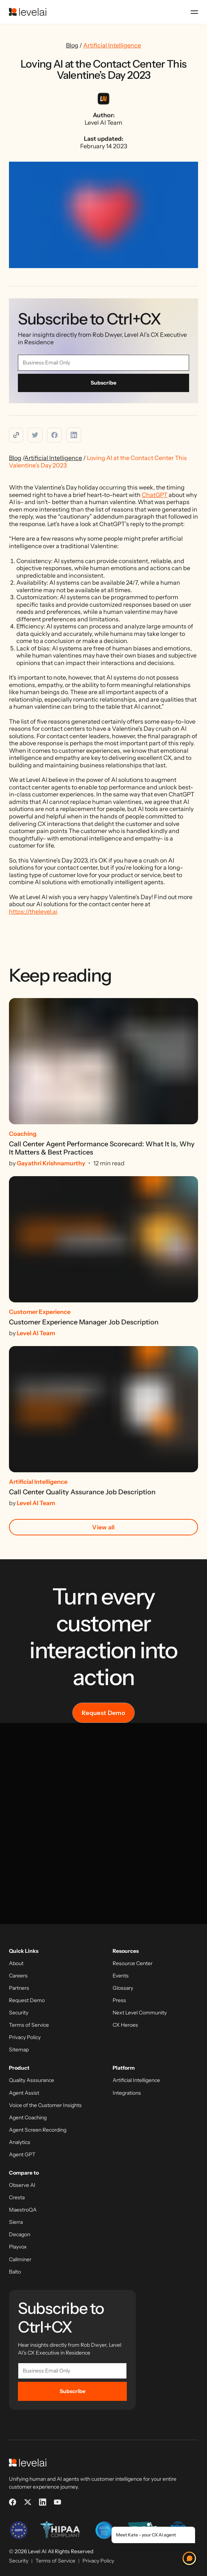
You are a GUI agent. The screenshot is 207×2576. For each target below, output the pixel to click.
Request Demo (103, 1712)
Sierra (16, 2222)
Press (119, 2000)
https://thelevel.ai (33, 911)
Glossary (123, 1988)
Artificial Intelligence (112, 45)
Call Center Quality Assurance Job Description (82, 1492)
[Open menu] (194, 11)
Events (121, 1976)
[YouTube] (57, 2502)
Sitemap (19, 2050)
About (16, 1963)
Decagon (19, 2234)
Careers (18, 1976)
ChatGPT (154, 494)
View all (103, 1527)
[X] (27, 2502)
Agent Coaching (28, 2117)
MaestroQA (23, 2210)
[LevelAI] (27, 12)
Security (18, 2013)
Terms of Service (29, 2025)
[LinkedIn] (42, 2502)
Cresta (17, 2197)
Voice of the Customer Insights (45, 2105)
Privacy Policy (25, 2037)
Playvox (18, 2247)
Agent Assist (24, 2093)
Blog (72, 45)
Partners (19, 1988)
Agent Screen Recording (37, 2130)
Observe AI (22, 2185)
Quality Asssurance (31, 2080)
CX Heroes (125, 2025)
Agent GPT (22, 2154)
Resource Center (133, 1963)
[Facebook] (12, 2502)
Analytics (19, 2142)
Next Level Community (140, 2013)
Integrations (127, 2093)
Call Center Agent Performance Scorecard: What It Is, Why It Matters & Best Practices (102, 1148)
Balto (15, 2272)
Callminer (20, 2259)
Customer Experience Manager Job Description (84, 1322)
